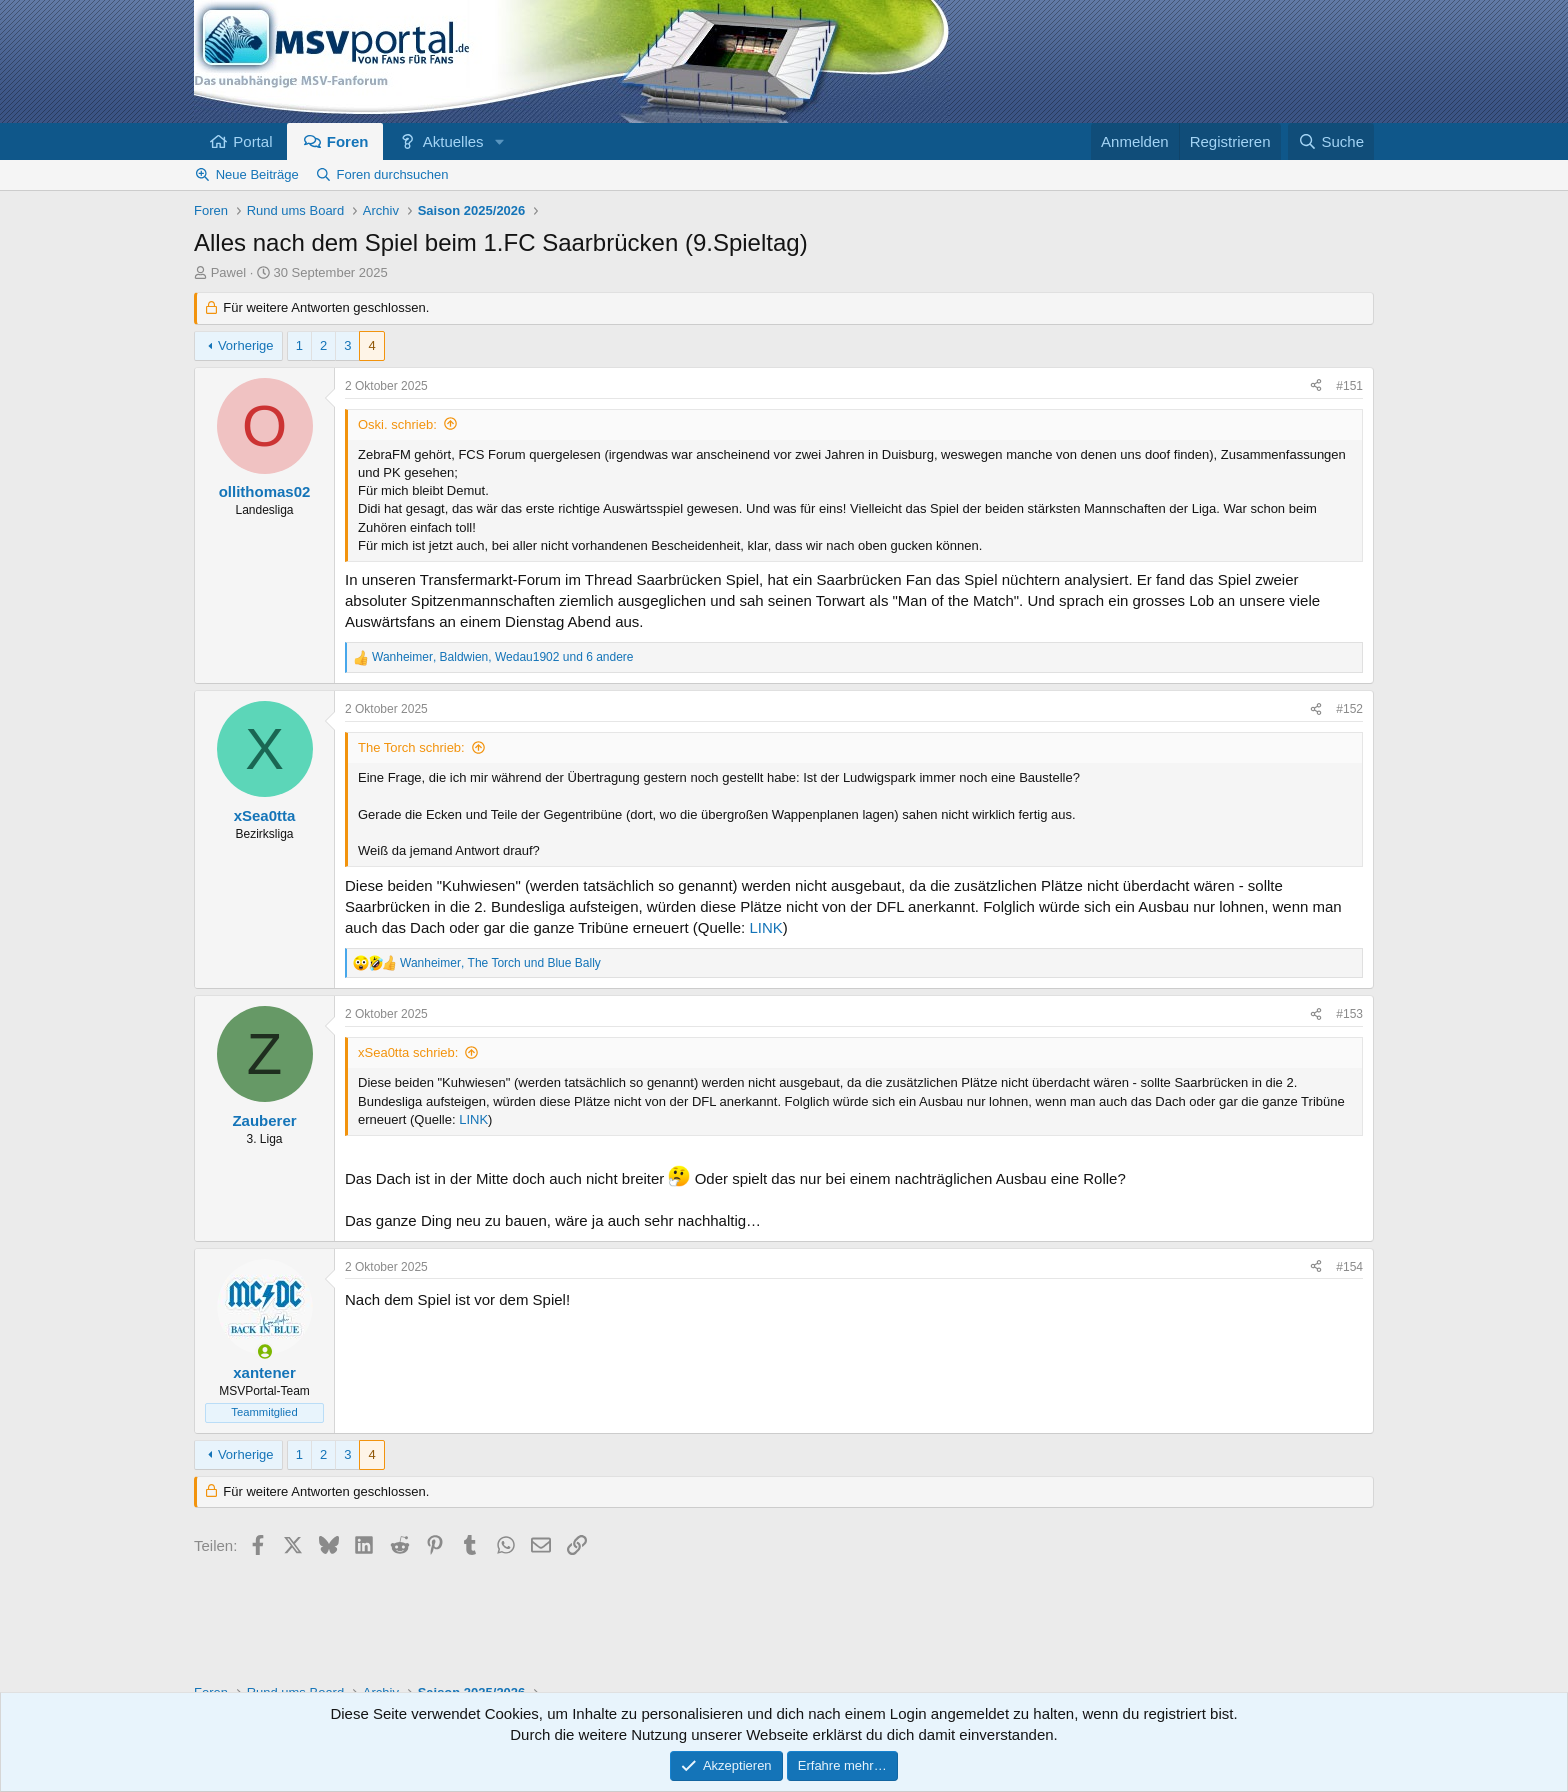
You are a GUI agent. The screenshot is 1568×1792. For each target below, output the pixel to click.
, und (500, 963)
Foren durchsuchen (393, 174)
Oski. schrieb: (397, 424)
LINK (765, 927)
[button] (499, 141)
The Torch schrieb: (411, 747)
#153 (1349, 1014)
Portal (252, 141)
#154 (1349, 1267)
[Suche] (1331, 141)
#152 (1349, 709)
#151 (1349, 386)
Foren (348, 141)
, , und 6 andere (503, 657)
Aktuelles (453, 141)
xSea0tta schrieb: (408, 1052)
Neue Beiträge (257, 174)
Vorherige (246, 345)
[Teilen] (1316, 386)
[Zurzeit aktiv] (264, 1351)
